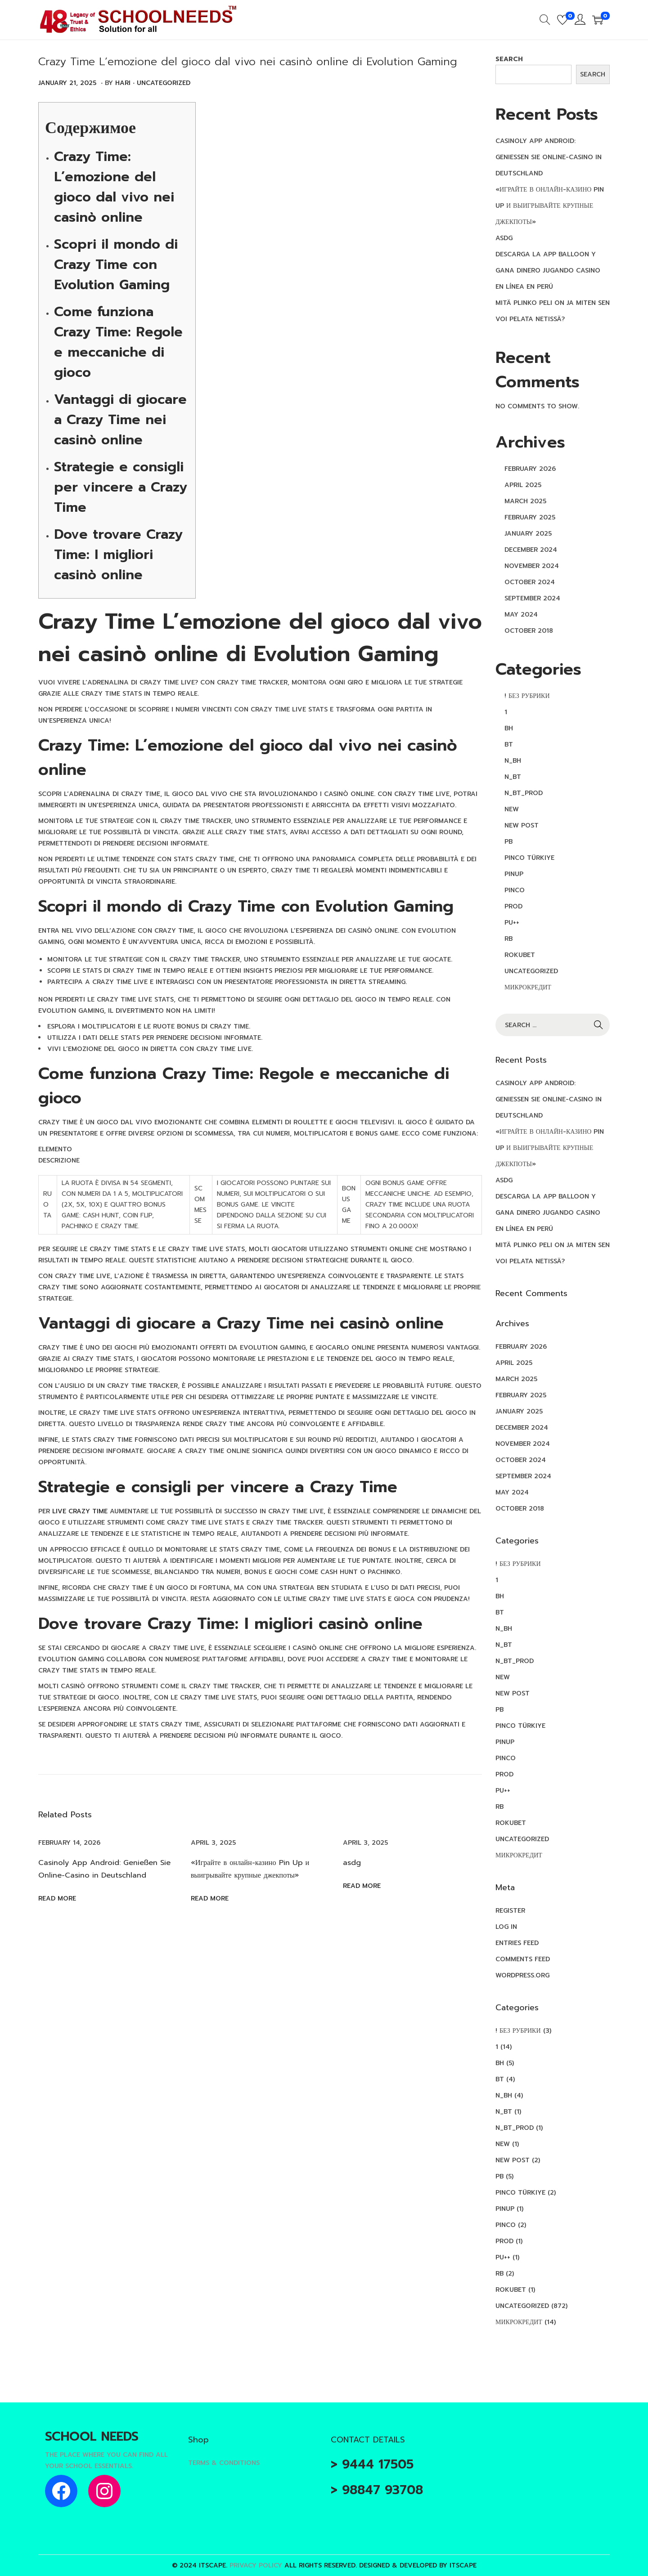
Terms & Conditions (224, 2463)
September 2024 (532, 598)
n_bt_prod (523, 793)
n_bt (512, 777)
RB (508, 939)
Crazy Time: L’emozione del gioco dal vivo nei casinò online (114, 187)
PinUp (513, 874)
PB (508, 841)
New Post (521, 825)
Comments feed (522, 1959)
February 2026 (530, 469)
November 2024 (531, 566)
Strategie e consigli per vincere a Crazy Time (120, 487)
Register (510, 1910)
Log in (506, 1927)
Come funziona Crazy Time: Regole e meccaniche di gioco (118, 342)
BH (508, 728)
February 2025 (529, 517)
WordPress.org (522, 1975)
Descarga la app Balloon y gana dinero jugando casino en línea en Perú (547, 270)
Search (509, 59)
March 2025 (525, 501)
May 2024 (521, 614)
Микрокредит (527, 987)
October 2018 (528, 630)
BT (508, 744)
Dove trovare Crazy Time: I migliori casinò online (118, 554)
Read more (57, 1897)
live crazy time (80, 1511)
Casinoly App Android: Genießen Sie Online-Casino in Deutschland (548, 157)
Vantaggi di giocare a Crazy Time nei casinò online (120, 419)
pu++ (511, 922)
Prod (513, 906)
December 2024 (530, 550)
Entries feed (517, 1943)
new (511, 809)
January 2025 (528, 533)
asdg (352, 1862)
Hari (122, 83)
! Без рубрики (527, 696)
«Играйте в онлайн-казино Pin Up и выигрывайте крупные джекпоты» (549, 206)
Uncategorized (163, 83)
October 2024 (529, 582)
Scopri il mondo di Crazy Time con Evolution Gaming (116, 264)
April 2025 (522, 485)
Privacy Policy (256, 2565)
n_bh (512, 760)
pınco (514, 890)
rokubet (519, 955)
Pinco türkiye (529, 858)
